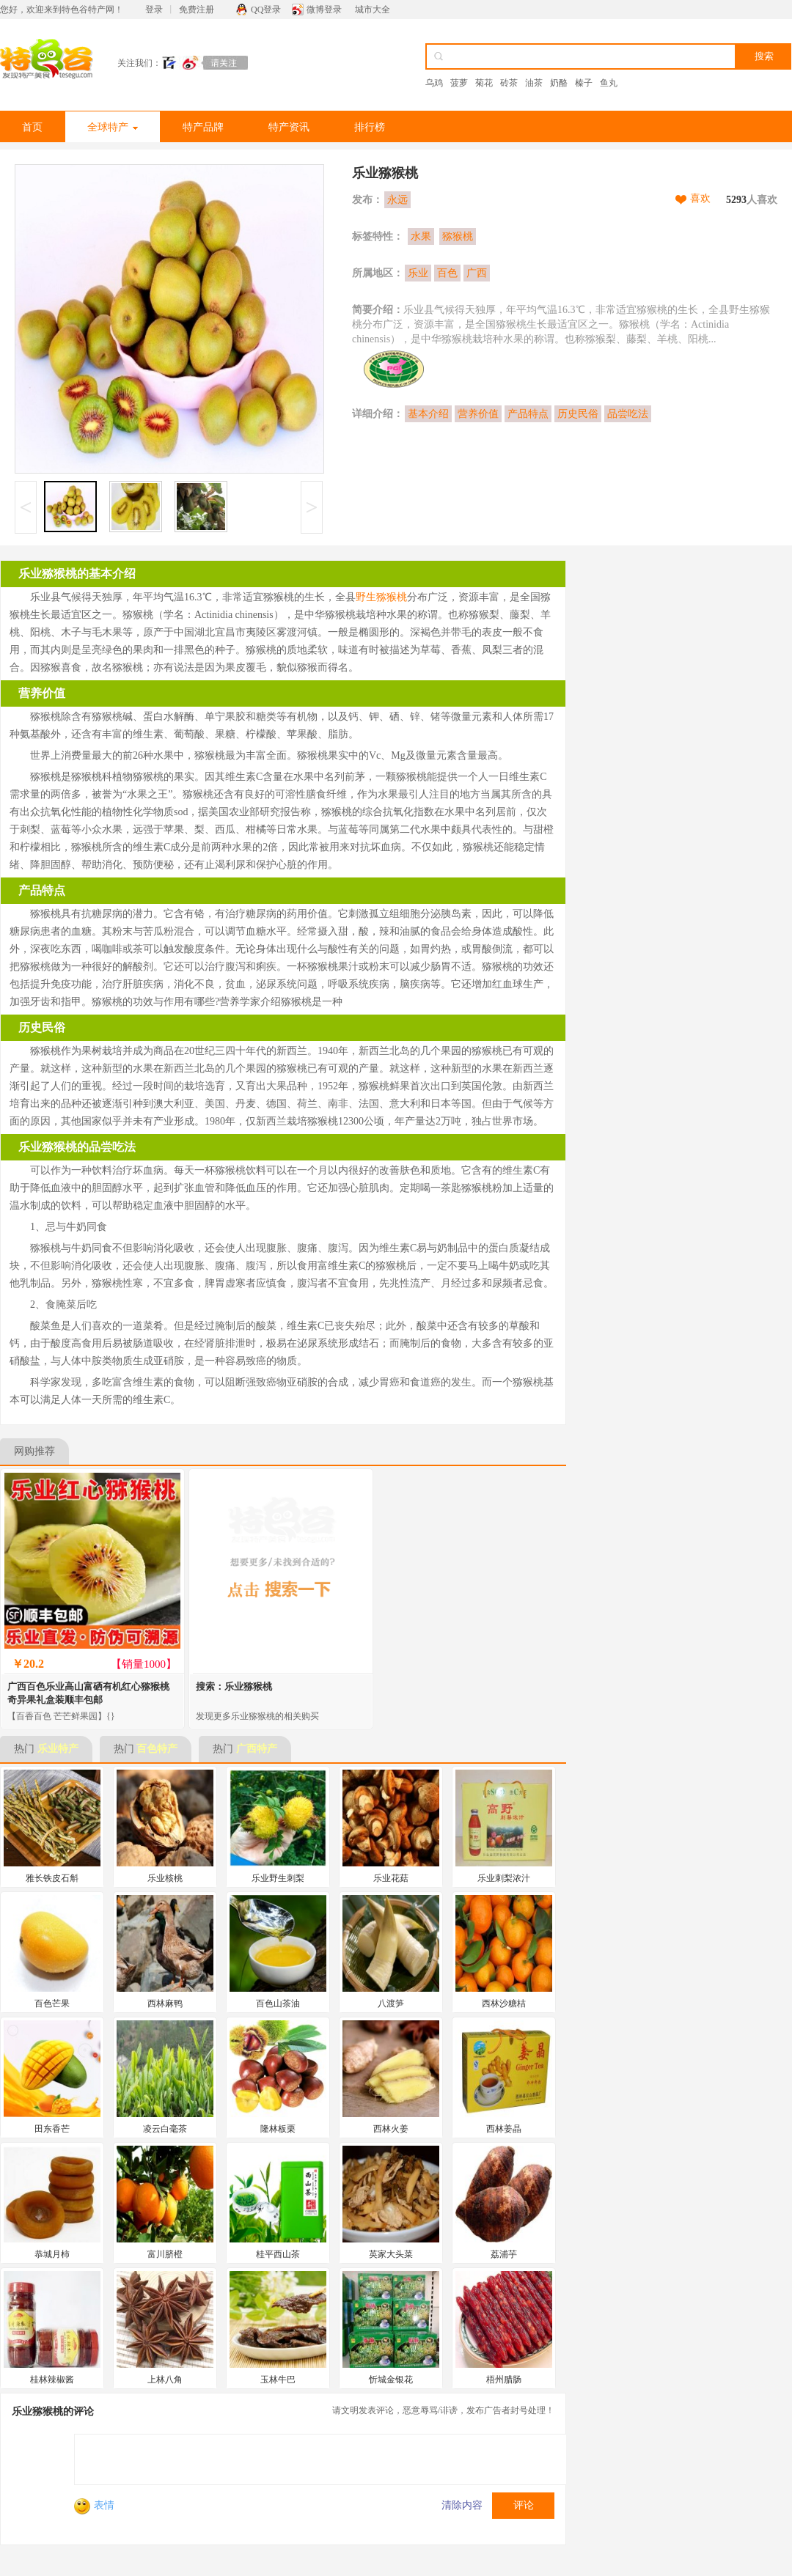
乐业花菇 (390, 1878)
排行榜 (369, 127)
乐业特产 (57, 1748)
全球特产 (112, 127)
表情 (94, 2505)
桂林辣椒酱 (52, 2379)
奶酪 (559, 83)
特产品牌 (203, 127)
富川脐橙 (165, 2254)
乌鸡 (434, 83)
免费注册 (196, 9)
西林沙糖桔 (504, 2003)
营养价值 (478, 413)
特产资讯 (288, 127)
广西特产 (256, 1748)
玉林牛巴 (278, 2379)
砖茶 (509, 83)
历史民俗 (577, 413)
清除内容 (462, 2505)
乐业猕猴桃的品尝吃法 (77, 1147)
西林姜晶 (503, 2129)
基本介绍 (428, 413)
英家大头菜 (391, 2254)
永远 (397, 199)
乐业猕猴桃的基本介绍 (77, 573)
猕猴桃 (457, 236)
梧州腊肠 (503, 2379)
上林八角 (165, 2379)
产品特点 (528, 413)
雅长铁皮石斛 (52, 1878)
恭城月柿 (52, 2254)
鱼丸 (608, 83)
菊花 (484, 83)
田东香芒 (52, 2129)
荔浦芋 (504, 2254)
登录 (154, 9)
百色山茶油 (278, 2003)
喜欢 (700, 198)
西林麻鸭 (165, 2003)
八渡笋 (391, 2003)
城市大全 (372, 9)
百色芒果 (52, 2003)
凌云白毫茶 (165, 2129)
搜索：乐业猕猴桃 (234, 1686)
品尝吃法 (627, 413)
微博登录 (324, 9)
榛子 (584, 83)
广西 (476, 273)
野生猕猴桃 (381, 597)
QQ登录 (266, 9)
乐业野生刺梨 (278, 1878)
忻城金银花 (391, 2379)
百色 (447, 273)
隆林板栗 (278, 2129)
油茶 (534, 83)
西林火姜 (390, 2129)
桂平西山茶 (278, 2254)
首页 (32, 127)
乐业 (418, 273)
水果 (421, 236)
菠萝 (459, 83)
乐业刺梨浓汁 (503, 1878)
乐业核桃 (165, 1878)
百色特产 (156, 1748)
